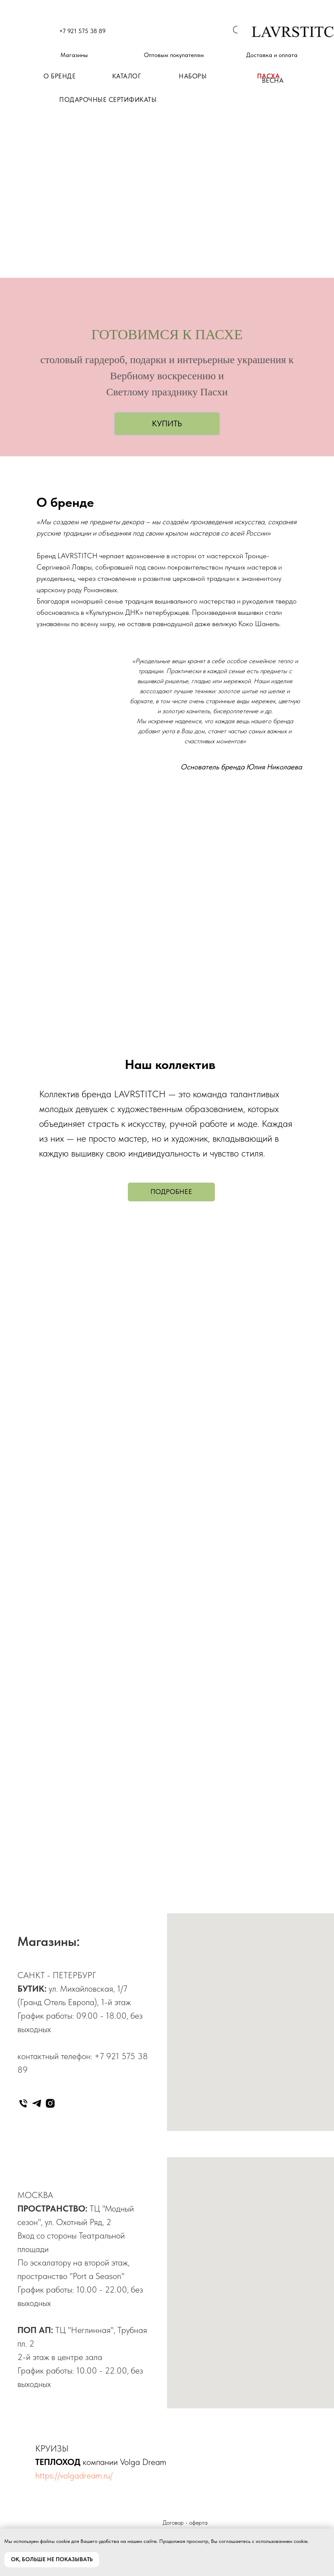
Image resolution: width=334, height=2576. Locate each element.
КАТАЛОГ (126, 76)
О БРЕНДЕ (59, 76)
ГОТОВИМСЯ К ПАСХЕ (167, 334)
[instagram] (50, 2103)
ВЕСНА (273, 80)
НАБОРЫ (193, 76)
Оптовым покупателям (174, 54)
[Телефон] (23, 2103)
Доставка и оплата (271, 54)
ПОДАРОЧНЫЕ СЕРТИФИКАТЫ (108, 100)
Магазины (74, 54)
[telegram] (36, 2103)
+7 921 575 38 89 (82, 30)
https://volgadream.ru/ (74, 2475)
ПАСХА (268, 76)
